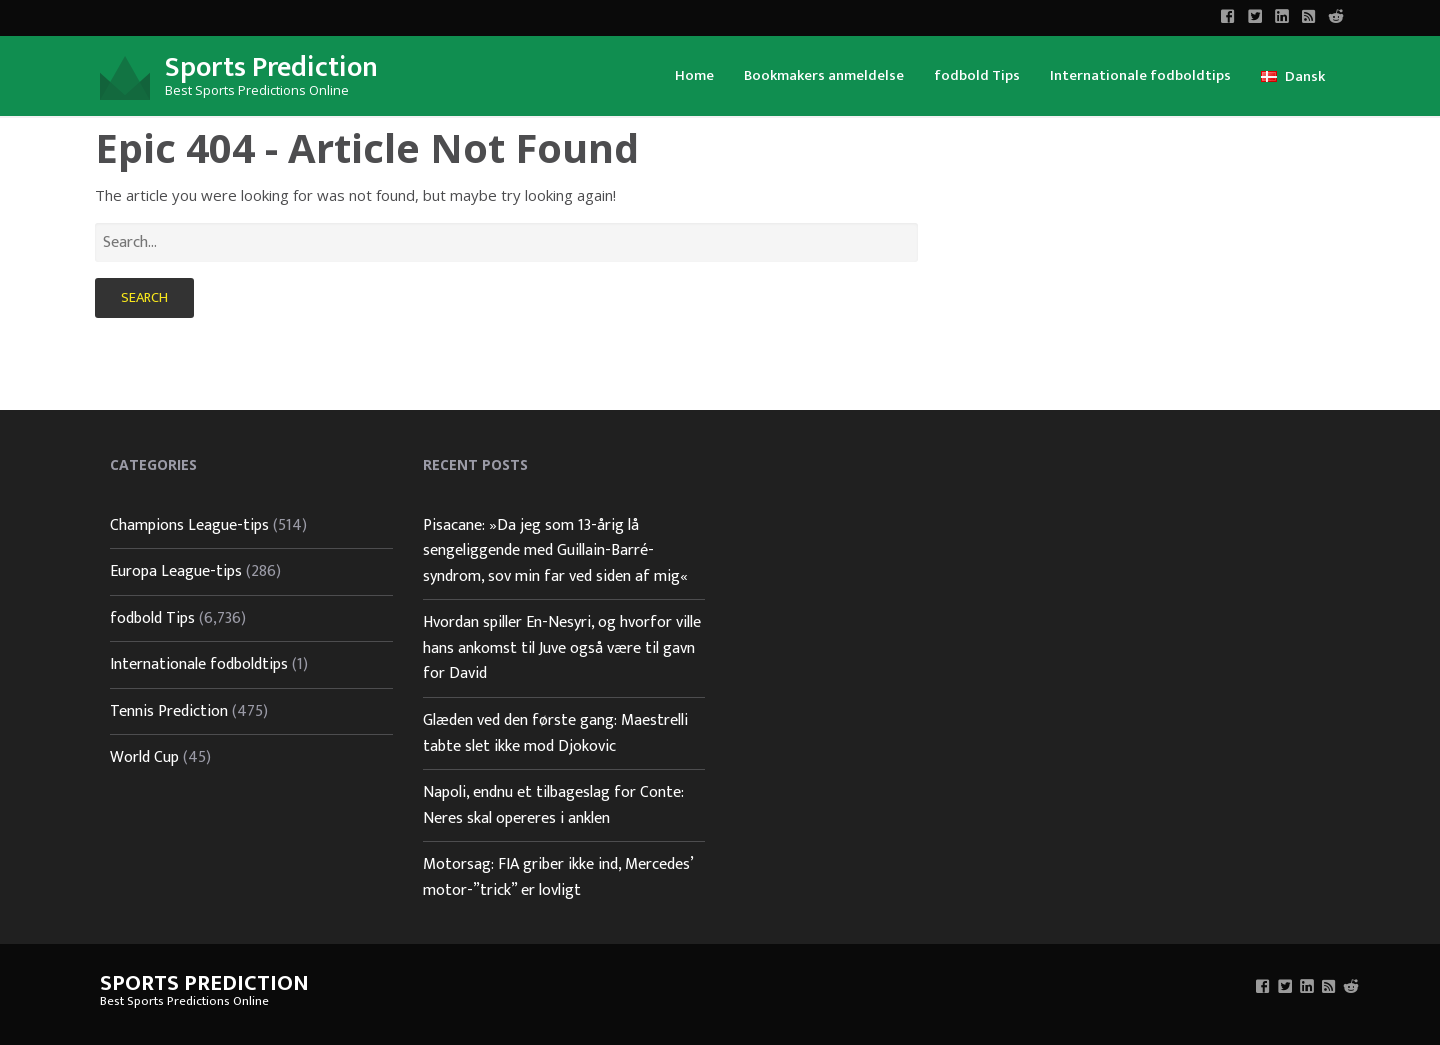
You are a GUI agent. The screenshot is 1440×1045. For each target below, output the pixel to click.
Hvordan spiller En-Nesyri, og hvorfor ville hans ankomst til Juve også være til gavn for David (562, 648)
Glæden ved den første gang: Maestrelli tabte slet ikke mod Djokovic (555, 733)
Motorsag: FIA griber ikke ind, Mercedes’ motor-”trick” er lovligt (558, 877)
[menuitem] (694, 74)
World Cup (144, 757)
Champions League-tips (189, 525)
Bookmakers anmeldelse (824, 75)
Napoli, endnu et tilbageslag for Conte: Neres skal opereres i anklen (553, 805)
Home (694, 75)
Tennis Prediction (169, 711)
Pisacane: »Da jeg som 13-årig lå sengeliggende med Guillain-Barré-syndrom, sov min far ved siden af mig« (555, 551)
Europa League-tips (176, 571)
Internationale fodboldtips (1140, 75)
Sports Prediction (271, 67)
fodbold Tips (977, 75)
